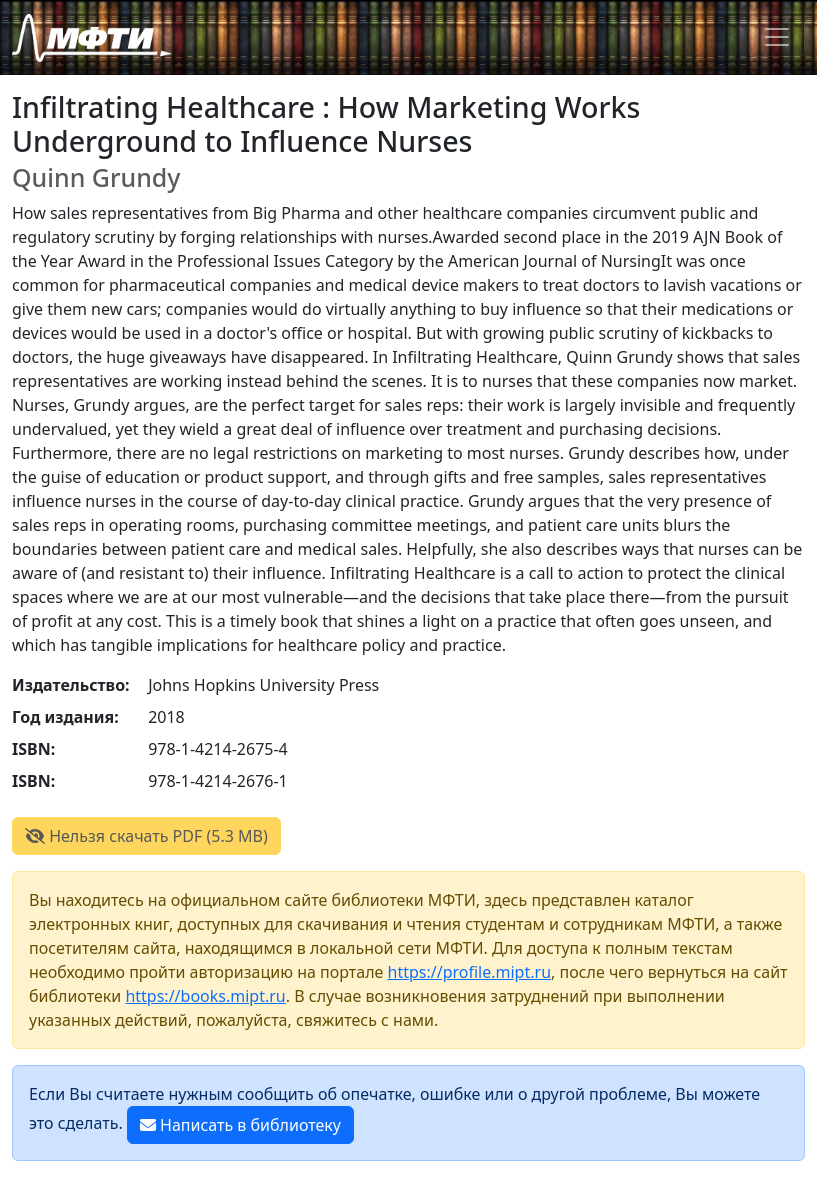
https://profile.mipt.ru (470, 972)
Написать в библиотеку (240, 1125)
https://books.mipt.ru (205, 996)
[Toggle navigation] (777, 37)
